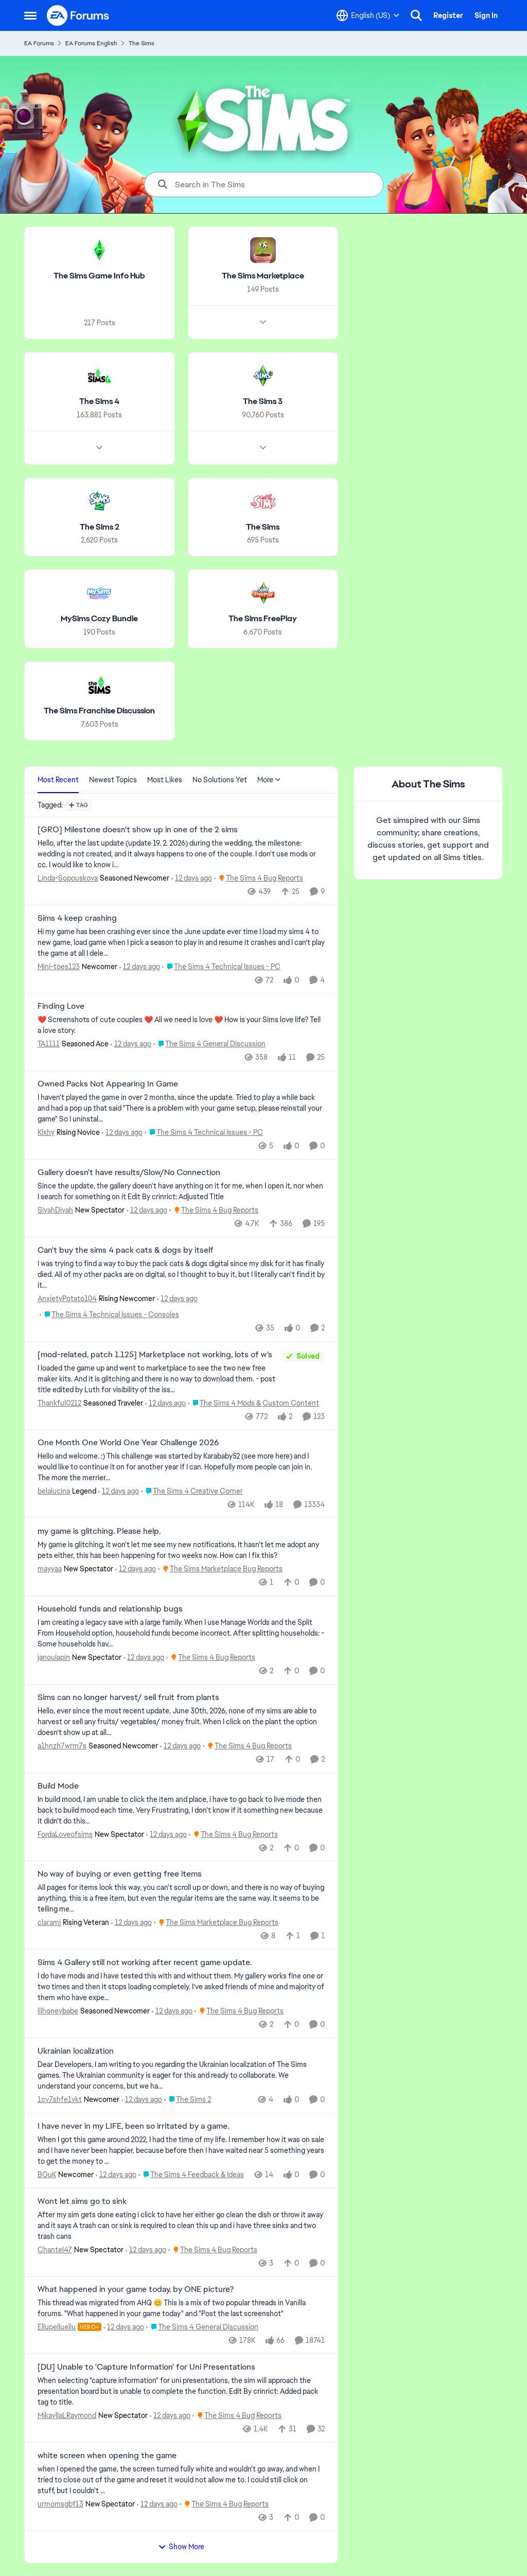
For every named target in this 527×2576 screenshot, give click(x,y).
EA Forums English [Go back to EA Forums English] (91, 43)
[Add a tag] (78, 805)
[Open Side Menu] (30, 15)
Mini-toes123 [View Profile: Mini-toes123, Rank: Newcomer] (59, 966)
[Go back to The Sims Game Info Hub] (99, 276)
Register (448, 15)
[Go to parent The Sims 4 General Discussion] (209, 1044)
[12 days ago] (191, 878)
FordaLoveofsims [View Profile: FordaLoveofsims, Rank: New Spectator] (65, 1833)
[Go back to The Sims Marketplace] (263, 276)
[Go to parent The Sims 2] (187, 2099)
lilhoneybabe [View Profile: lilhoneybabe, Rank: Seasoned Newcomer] (58, 2011)
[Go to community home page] (78, 15)
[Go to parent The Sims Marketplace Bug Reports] (220, 1569)
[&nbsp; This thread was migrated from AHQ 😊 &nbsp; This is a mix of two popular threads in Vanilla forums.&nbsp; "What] (181, 2308)
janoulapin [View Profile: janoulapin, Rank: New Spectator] (54, 1657)
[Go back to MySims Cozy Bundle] (99, 619)
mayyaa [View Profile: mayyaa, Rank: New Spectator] (50, 1568)
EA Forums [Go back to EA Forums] (39, 43)
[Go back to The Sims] (262, 526)
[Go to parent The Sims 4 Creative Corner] (192, 1491)
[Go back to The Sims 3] (263, 401)
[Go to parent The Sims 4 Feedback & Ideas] (191, 2174)
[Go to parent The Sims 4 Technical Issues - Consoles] (109, 1314)
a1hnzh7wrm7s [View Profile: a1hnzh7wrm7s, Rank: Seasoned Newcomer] (62, 1745)
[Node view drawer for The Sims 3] (263, 447)
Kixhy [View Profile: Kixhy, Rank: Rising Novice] (46, 1132)
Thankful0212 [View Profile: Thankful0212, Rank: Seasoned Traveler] (59, 1402)
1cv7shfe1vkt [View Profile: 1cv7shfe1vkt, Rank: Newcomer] (60, 2099)
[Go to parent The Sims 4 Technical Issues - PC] (221, 966)
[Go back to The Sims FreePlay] (263, 619)
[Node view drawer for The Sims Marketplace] (263, 322)
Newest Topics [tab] (113, 779)
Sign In (486, 15)
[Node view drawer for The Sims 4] (99, 447)
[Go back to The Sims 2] (99, 526)
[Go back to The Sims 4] (99, 401)
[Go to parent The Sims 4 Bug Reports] (258, 878)
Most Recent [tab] (58, 779)
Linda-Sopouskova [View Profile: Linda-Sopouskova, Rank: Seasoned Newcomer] (68, 878)
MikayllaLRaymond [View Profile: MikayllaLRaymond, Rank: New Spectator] (67, 2415)
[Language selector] (368, 15)
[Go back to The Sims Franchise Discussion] (99, 711)
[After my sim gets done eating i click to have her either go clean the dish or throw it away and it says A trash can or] (181, 2225)
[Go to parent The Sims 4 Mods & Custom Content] (253, 1402)
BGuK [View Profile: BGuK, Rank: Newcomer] (47, 2174)
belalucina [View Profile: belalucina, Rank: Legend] (54, 1491)
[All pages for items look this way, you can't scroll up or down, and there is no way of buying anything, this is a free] (181, 1898)
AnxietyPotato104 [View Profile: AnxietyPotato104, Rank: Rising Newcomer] (67, 1298)
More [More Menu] (269, 779)
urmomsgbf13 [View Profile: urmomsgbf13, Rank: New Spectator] (60, 2504)
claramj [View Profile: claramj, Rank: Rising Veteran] (49, 1922)
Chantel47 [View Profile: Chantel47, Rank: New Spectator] (55, 2249)
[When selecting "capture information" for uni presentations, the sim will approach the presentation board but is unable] (181, 2391)
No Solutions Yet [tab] (219, 779)
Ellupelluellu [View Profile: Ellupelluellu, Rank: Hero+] (57, 2327)
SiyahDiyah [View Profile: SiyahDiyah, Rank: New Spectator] (55, 1210)
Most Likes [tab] (164, 779)
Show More (181, 2546)
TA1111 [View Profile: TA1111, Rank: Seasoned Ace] (49, 1043)
